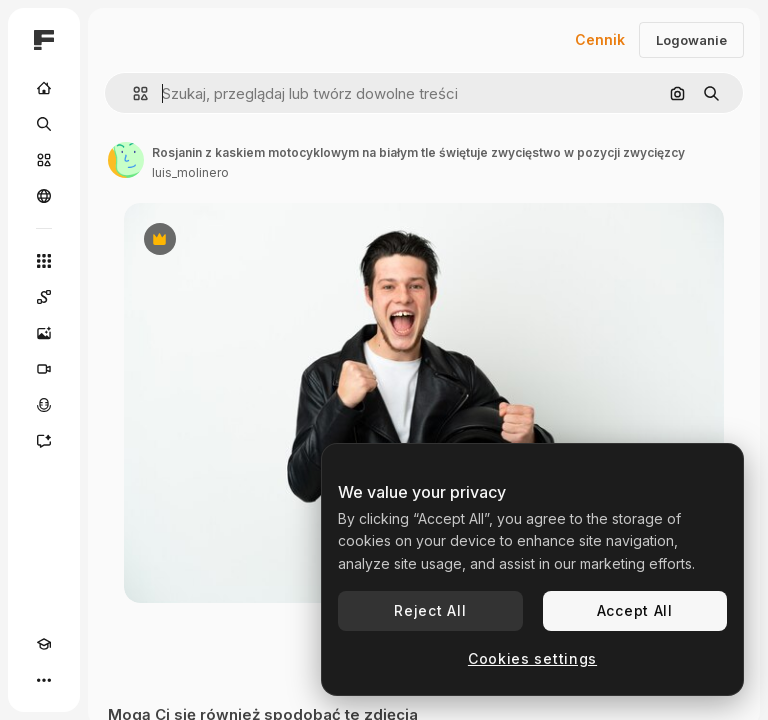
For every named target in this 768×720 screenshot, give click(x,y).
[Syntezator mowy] (44, 405)
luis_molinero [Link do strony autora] (190, 172)
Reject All (430, 610)
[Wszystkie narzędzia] (44, 261)
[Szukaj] (44, 124)
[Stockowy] (44, 160)
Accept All (635, 610)
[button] (132, 93)
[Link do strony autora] (126, 160)
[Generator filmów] (44, 369)
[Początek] (44, 88)
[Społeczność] (44, 196)
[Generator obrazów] (44, 333)
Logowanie (691, 40)
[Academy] (44, 644)
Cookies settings (532, 658)
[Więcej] (44, 680)
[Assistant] (44, 441)
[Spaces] (44, 297)
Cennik (600, 39)
